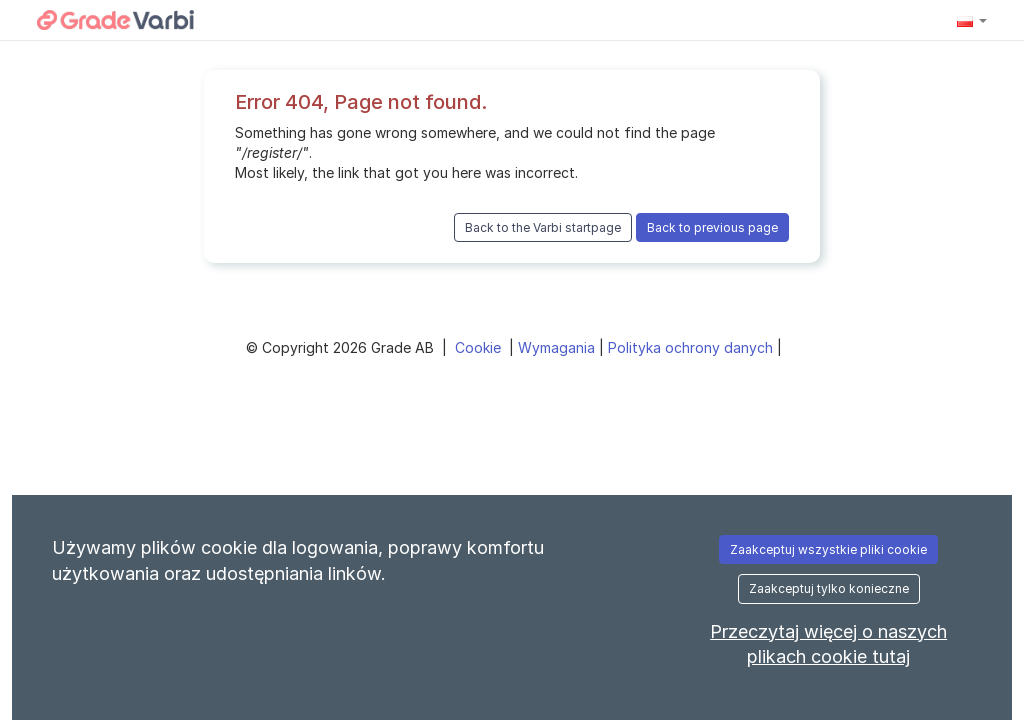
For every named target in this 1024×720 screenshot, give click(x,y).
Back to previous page (712, 227)
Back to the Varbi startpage (543, 227)
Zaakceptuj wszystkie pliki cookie (828, 549)
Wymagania (558, 347)
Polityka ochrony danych (692, 347)
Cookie (480, 347)
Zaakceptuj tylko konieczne (829, 588)
